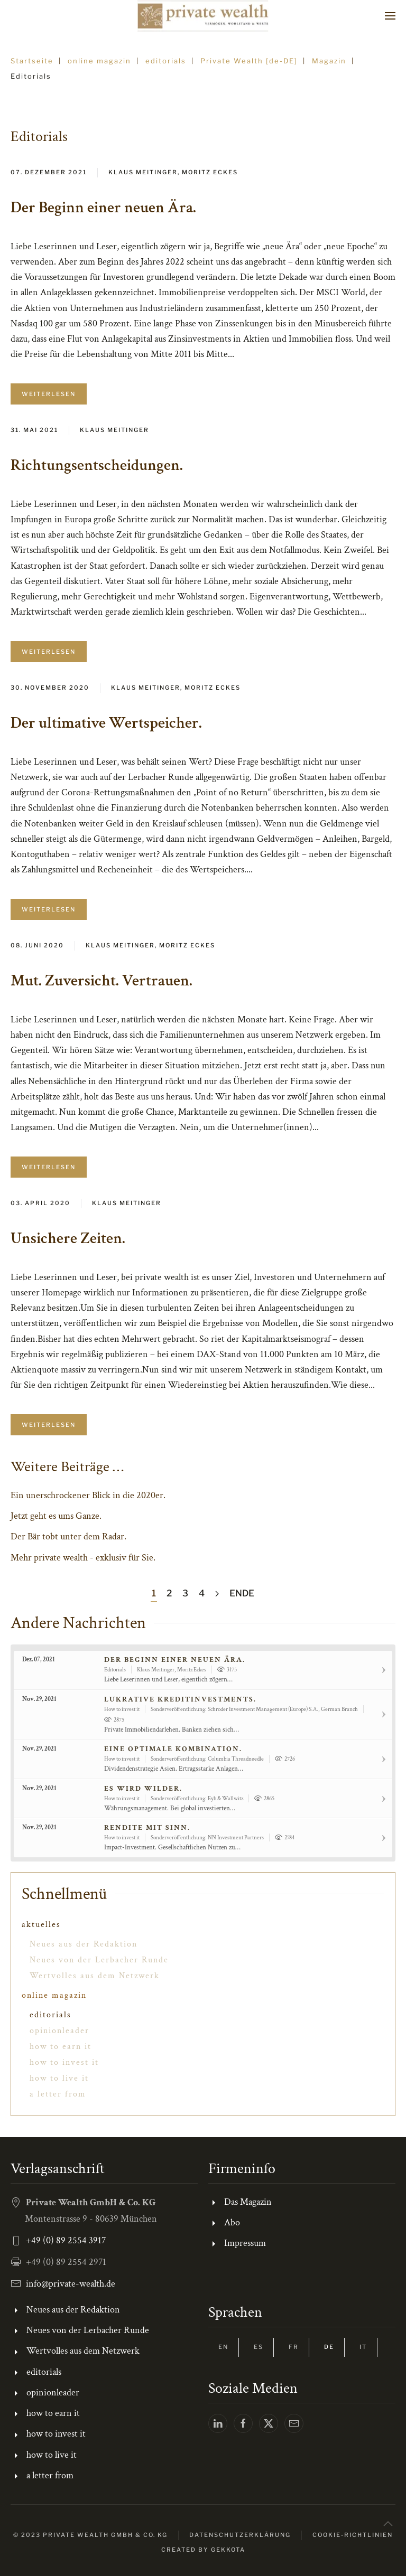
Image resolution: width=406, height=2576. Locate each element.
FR (294, 2347)
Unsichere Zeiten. (68, 1238)
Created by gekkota (203, 2549)
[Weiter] (217, 1594)
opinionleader (59, 2030)
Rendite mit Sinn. (147, 1827)
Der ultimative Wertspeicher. (106, 723)
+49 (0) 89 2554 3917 (66, 2240)
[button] (390, 16)
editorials (50, 2014)
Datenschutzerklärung (240, 2535)
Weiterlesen (49, 394)
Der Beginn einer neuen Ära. (103, 208)
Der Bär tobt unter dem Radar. (68, 1536)
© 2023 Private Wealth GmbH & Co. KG (90, 2535)
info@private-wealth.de (70, 2284)
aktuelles (41, 1924)
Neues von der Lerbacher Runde (99, 1960)
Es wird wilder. (143, 1788)
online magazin (54, 1995)
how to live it (59, 2078)
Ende (241, 1593)
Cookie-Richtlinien (352, 2535)
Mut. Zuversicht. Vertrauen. (101, 981)
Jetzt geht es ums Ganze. (56, 1516)
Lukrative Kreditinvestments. (180, 1699)
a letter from (58, 2094)
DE (329, 2347)
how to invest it (64, 2062)
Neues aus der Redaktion (83, 1944)
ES (258, 2347)
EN (223, 2347)
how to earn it (60, 2046)
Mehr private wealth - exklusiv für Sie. (83, 1558)
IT (363, 2347)
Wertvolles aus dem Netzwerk (95, 1975)
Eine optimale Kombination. (173, 1749)
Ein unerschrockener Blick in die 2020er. (88, 1495)
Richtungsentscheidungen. (97, 465)
